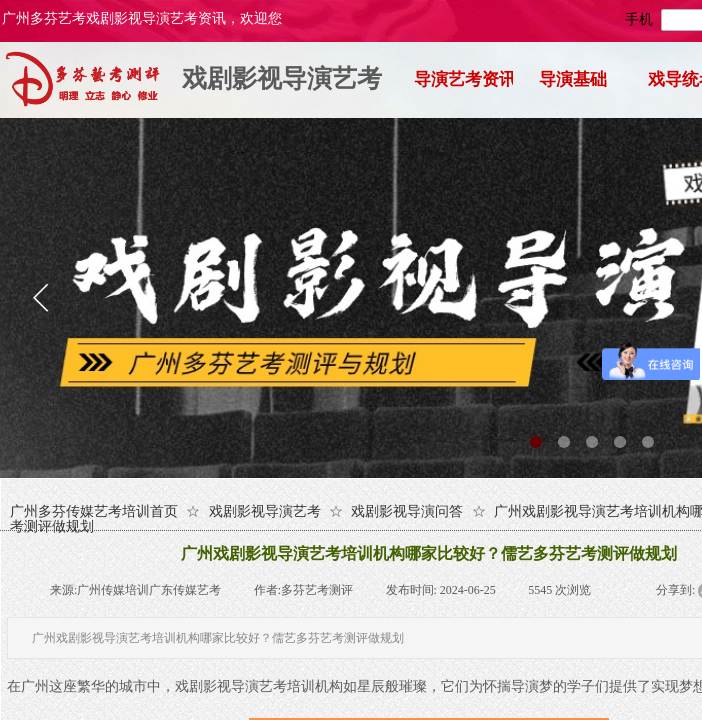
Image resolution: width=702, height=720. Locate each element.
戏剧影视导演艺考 (282, 78)
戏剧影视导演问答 (407, 511)
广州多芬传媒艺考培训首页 (94, 511)
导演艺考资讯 (463, 79)
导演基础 (573, 79)
